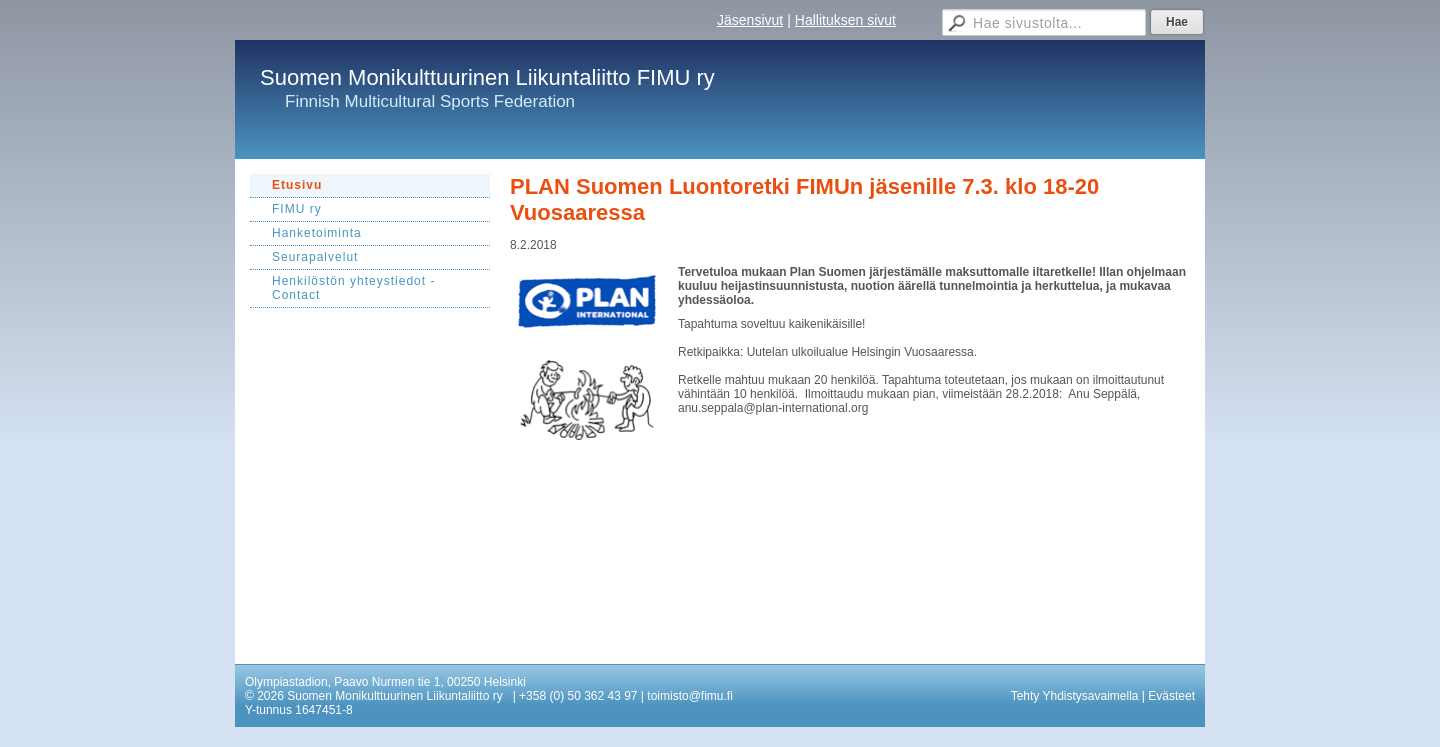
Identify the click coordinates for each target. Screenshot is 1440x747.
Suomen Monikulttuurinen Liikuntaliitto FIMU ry (487, 77)
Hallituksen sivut (845, 20)
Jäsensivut (750, 20)
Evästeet (1171, 696)
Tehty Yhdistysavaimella (1075, 696)
